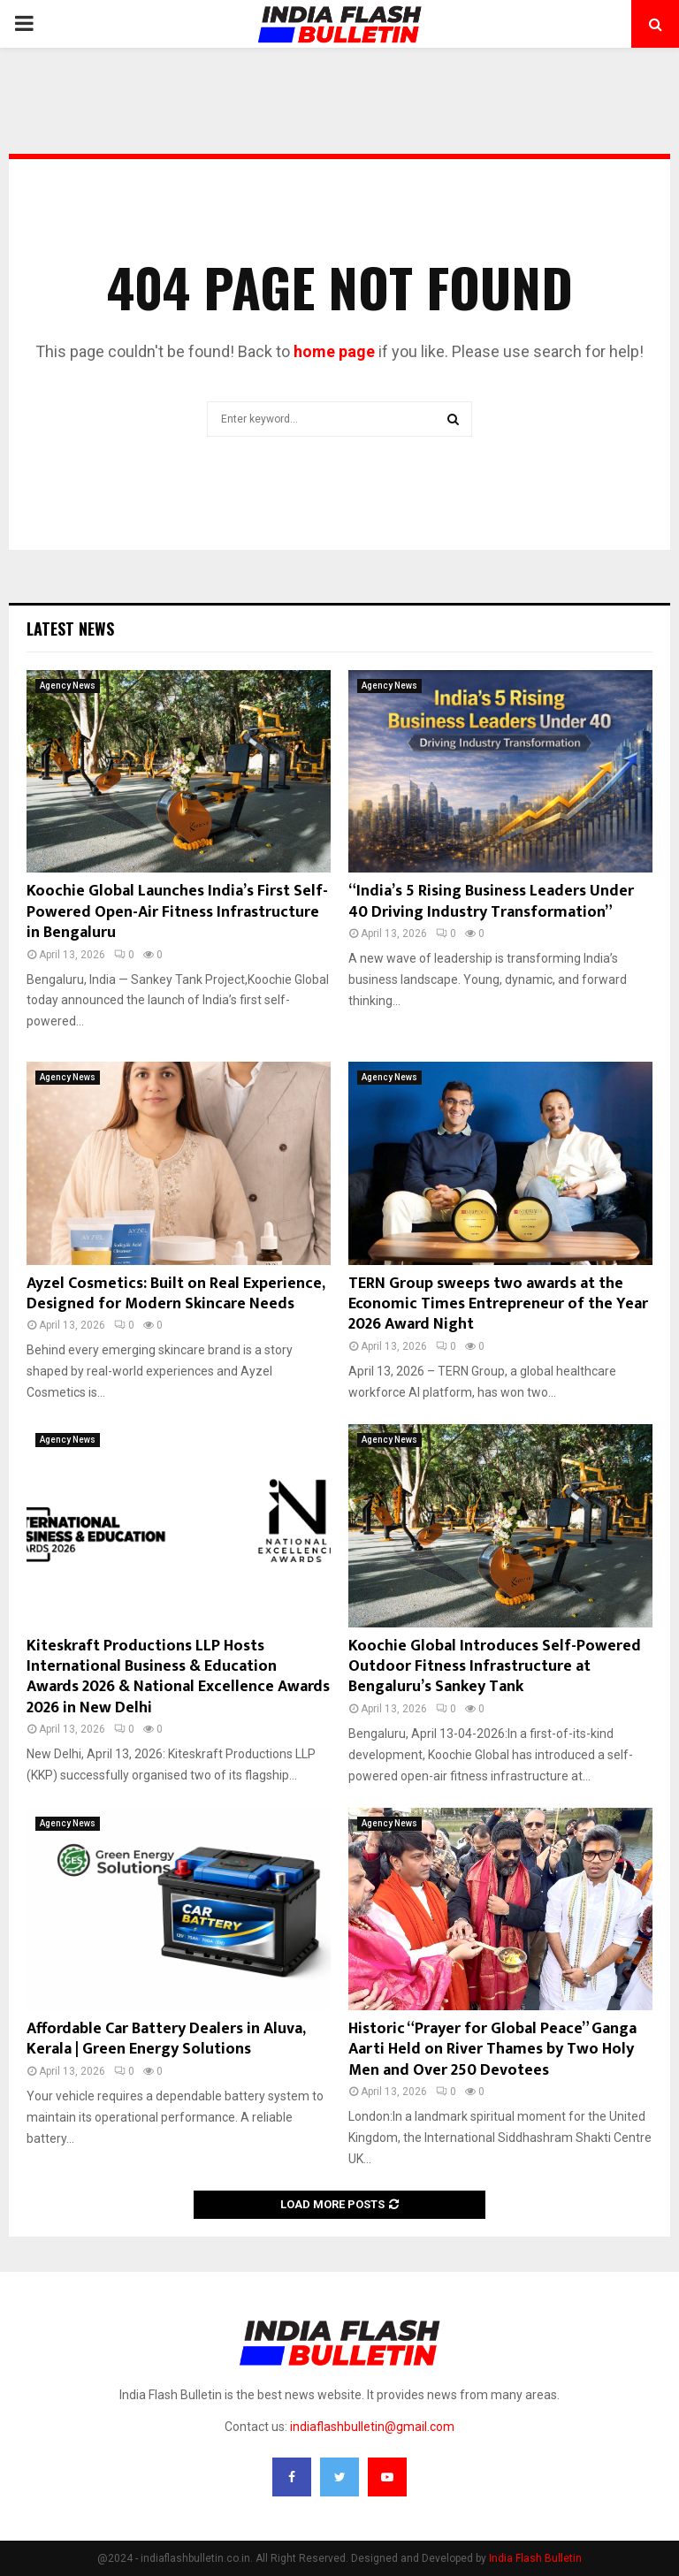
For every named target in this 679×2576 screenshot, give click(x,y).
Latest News (70, 628)
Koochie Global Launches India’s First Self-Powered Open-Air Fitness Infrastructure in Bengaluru (177, 912)
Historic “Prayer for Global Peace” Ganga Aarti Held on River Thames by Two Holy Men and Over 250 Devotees (492, 2050)
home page (334, 351)
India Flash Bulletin (535, 2558)
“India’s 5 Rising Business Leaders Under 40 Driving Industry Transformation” (491, 901)
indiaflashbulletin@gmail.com (372, 2427)
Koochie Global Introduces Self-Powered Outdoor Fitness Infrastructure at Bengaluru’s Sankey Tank (494, 1667)
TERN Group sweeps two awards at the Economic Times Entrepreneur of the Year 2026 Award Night (498, 1304)
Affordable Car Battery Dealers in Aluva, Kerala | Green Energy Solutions (166, 2039)
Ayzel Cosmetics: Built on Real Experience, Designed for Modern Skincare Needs (175, 1293)
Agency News (67, 685)
